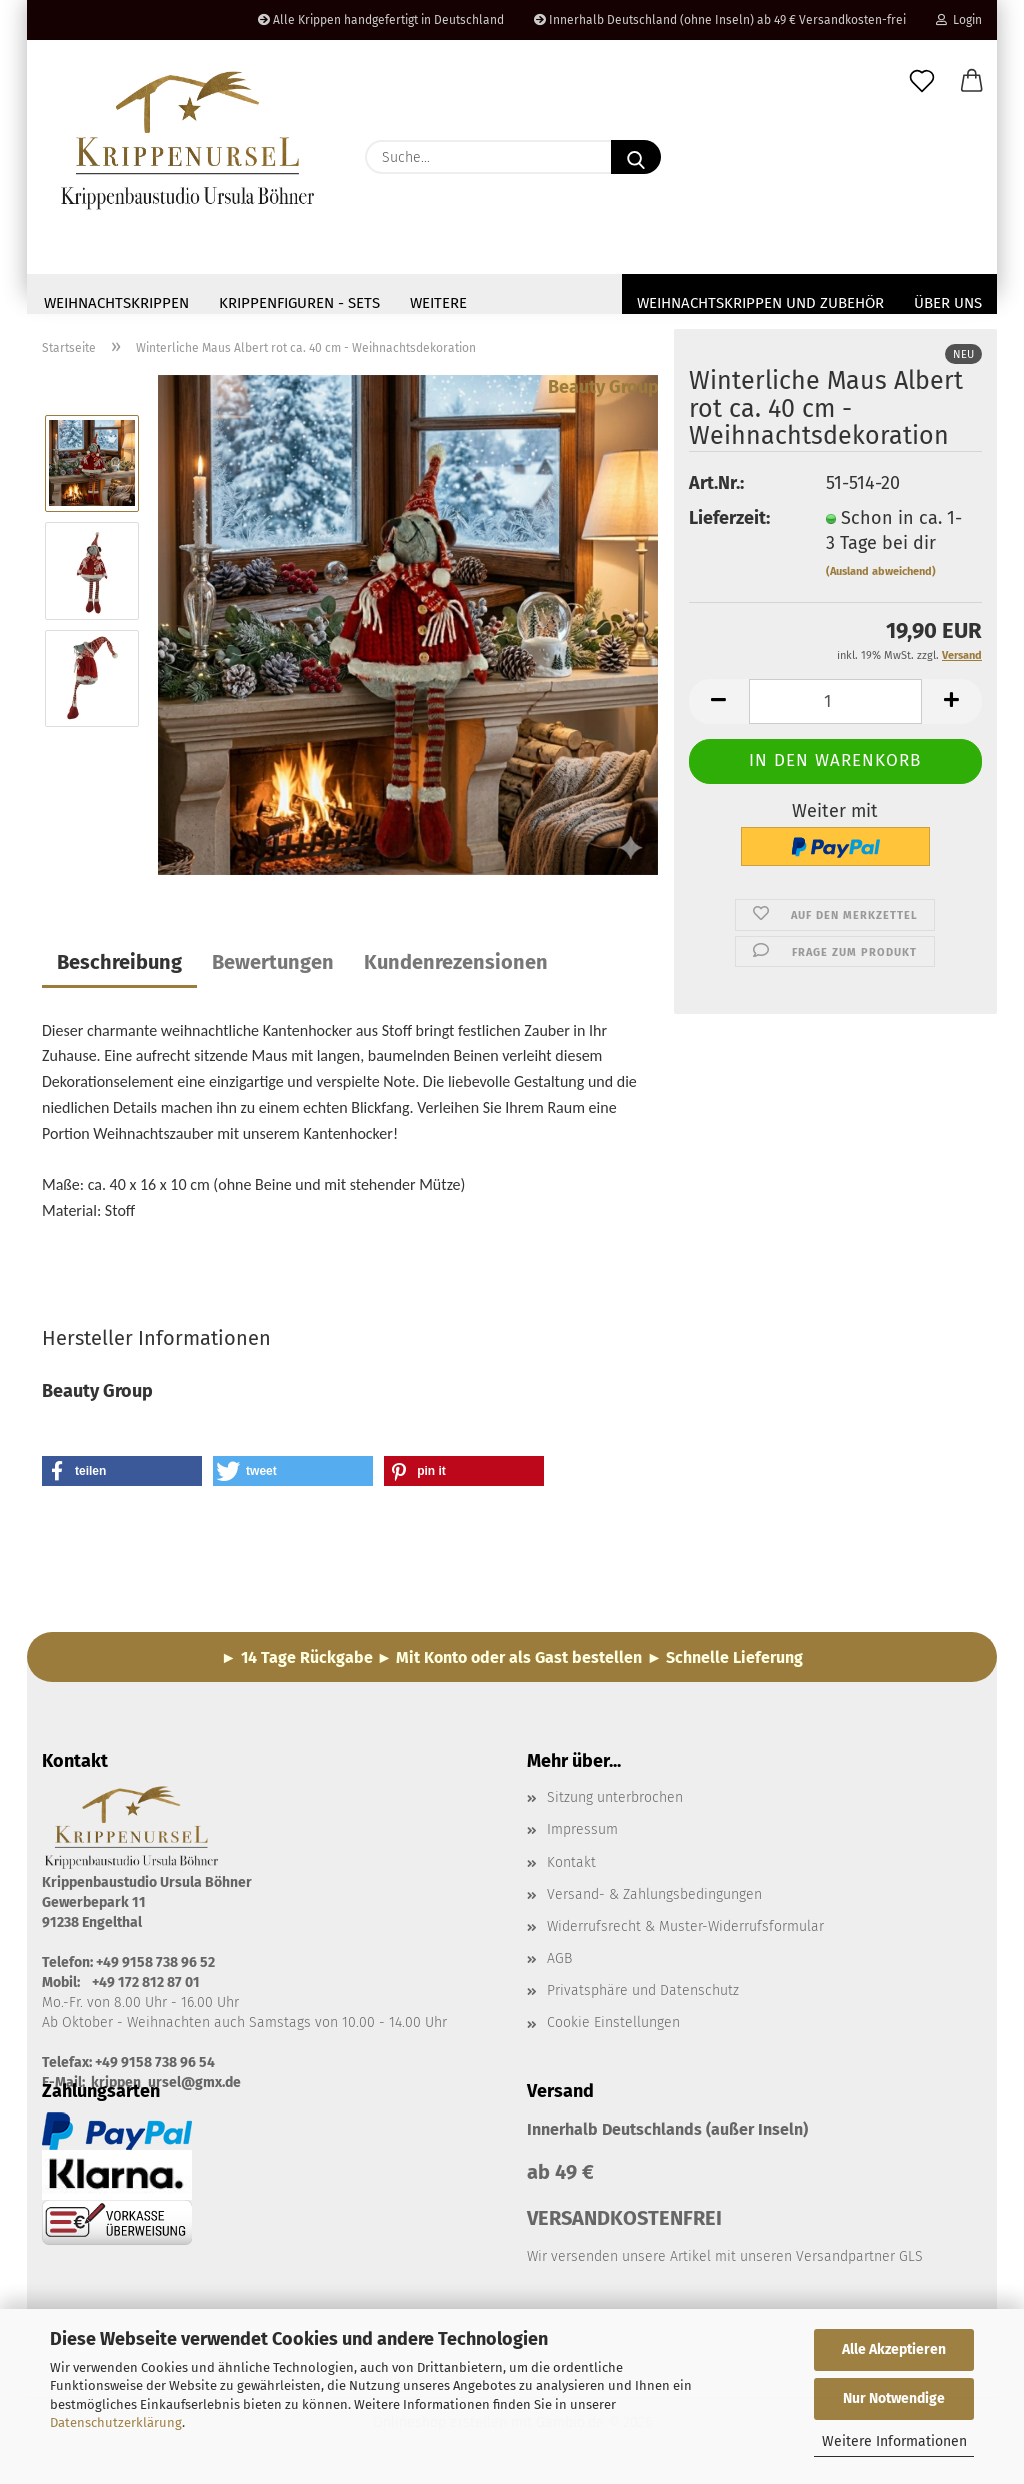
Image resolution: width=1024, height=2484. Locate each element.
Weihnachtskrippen (116, 303)
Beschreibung (119, 968)
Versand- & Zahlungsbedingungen (654, 1900)
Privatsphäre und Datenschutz (643, 1996)
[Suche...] (636, 157)
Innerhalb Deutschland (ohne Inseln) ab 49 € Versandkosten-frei (720, 20)
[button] (972, 82)
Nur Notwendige (894, 2398)
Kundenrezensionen (456, 968)
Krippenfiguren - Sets (299, 303)
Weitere (438, 303)
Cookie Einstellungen (613, 2028)
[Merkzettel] (922, 82)
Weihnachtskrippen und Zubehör (760, 303)
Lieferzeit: (729, 524)
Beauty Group (603, 393)
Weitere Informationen (894, 2441)
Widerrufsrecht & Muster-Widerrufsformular (685, 1932)
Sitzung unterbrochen (615, 1803)
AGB (559, 1964)
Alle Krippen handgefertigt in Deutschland (381, 20)
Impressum (582, 1835)
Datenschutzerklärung (116, 2422)
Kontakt (571, 1868)
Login (959, 20)
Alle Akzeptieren (894, 2349)
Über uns (948, 303)
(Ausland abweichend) (881, 577)
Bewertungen (273, 968)
